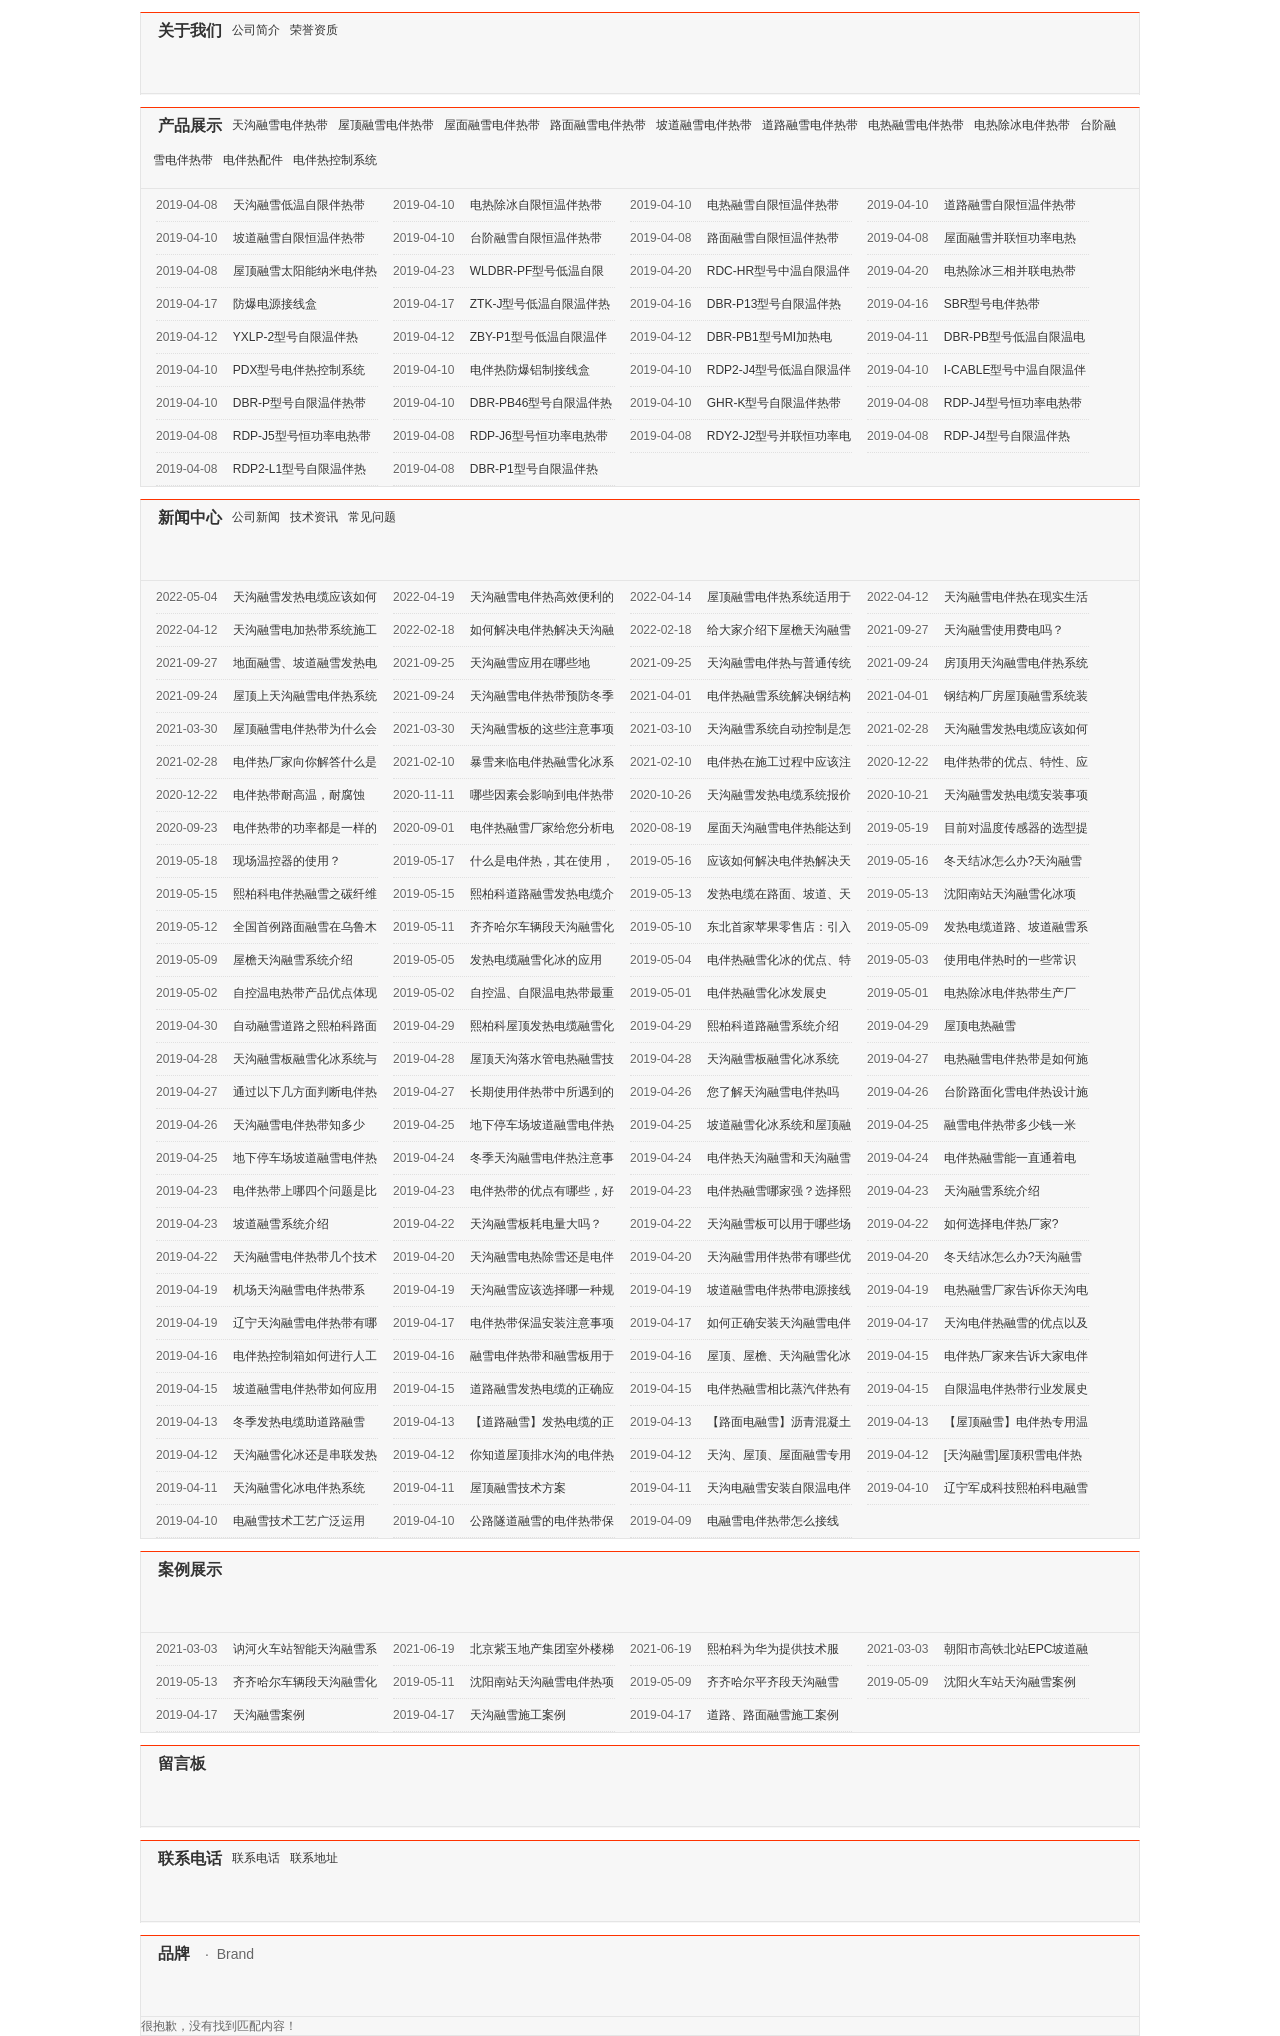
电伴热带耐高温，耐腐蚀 (299, 795)
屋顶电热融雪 (980, 1026)
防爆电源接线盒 (275, 304)
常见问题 (372, 517)
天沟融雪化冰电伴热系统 (299, 1488)
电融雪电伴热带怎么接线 (773, 1521)
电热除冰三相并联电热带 (1010, 271)
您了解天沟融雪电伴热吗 (773, 1092)
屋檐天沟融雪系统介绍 (293, 960)
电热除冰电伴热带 (1022, 125)
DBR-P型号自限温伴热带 (299, 403)
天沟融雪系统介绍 (992, 1191)
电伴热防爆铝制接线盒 (530, 370)
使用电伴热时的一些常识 (1010, 960)
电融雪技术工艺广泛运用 (299, 1521)
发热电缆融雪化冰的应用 (536, 960)
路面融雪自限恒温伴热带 (773, 238)
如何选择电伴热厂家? (1001, 1224)
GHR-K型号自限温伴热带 (774, 403)
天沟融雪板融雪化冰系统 (773, 1059)
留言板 (182, 1763)
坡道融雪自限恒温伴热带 (299, 238)
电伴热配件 (253, 160)
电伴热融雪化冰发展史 (767, 993)
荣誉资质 (314, 30)
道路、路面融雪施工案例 (773, 1715)
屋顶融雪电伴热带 (386, 125)
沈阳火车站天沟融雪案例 (1010, 1682)
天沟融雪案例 (269, 1715)
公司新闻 (256, 517)
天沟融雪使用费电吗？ (1004, 630)
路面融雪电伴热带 (598, 125)
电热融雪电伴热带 (916, 125)
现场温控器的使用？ (287, 861)
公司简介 (256, 30)
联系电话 (190, 1858)
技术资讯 (314, 517)
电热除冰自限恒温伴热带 (536, 205)
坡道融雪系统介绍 (281, 1224)
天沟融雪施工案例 (518, 1715)
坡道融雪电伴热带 (704, 125)
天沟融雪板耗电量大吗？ (536, 1224)
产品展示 (190, 125)
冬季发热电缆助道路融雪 (299, 1422)
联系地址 (314, 1858)
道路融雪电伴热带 (810, 125)
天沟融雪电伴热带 (280, 125)
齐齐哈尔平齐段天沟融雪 (773, 1682)
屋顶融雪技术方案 (518, 1488)
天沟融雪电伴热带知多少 (299, 1125)
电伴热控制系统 (335, 160)
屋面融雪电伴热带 (492, 125)
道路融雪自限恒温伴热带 (1010, 205)
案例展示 (190, 1569)
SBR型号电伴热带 (992, 304)
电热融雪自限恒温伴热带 (773, 205)
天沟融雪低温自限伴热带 (299, 205)
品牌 (174, 1953)
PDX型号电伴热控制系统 (299, 370)
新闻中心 (190, 517)
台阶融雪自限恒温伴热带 (536, 238)
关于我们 (190, 30)
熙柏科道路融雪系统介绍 (773, 1026)
